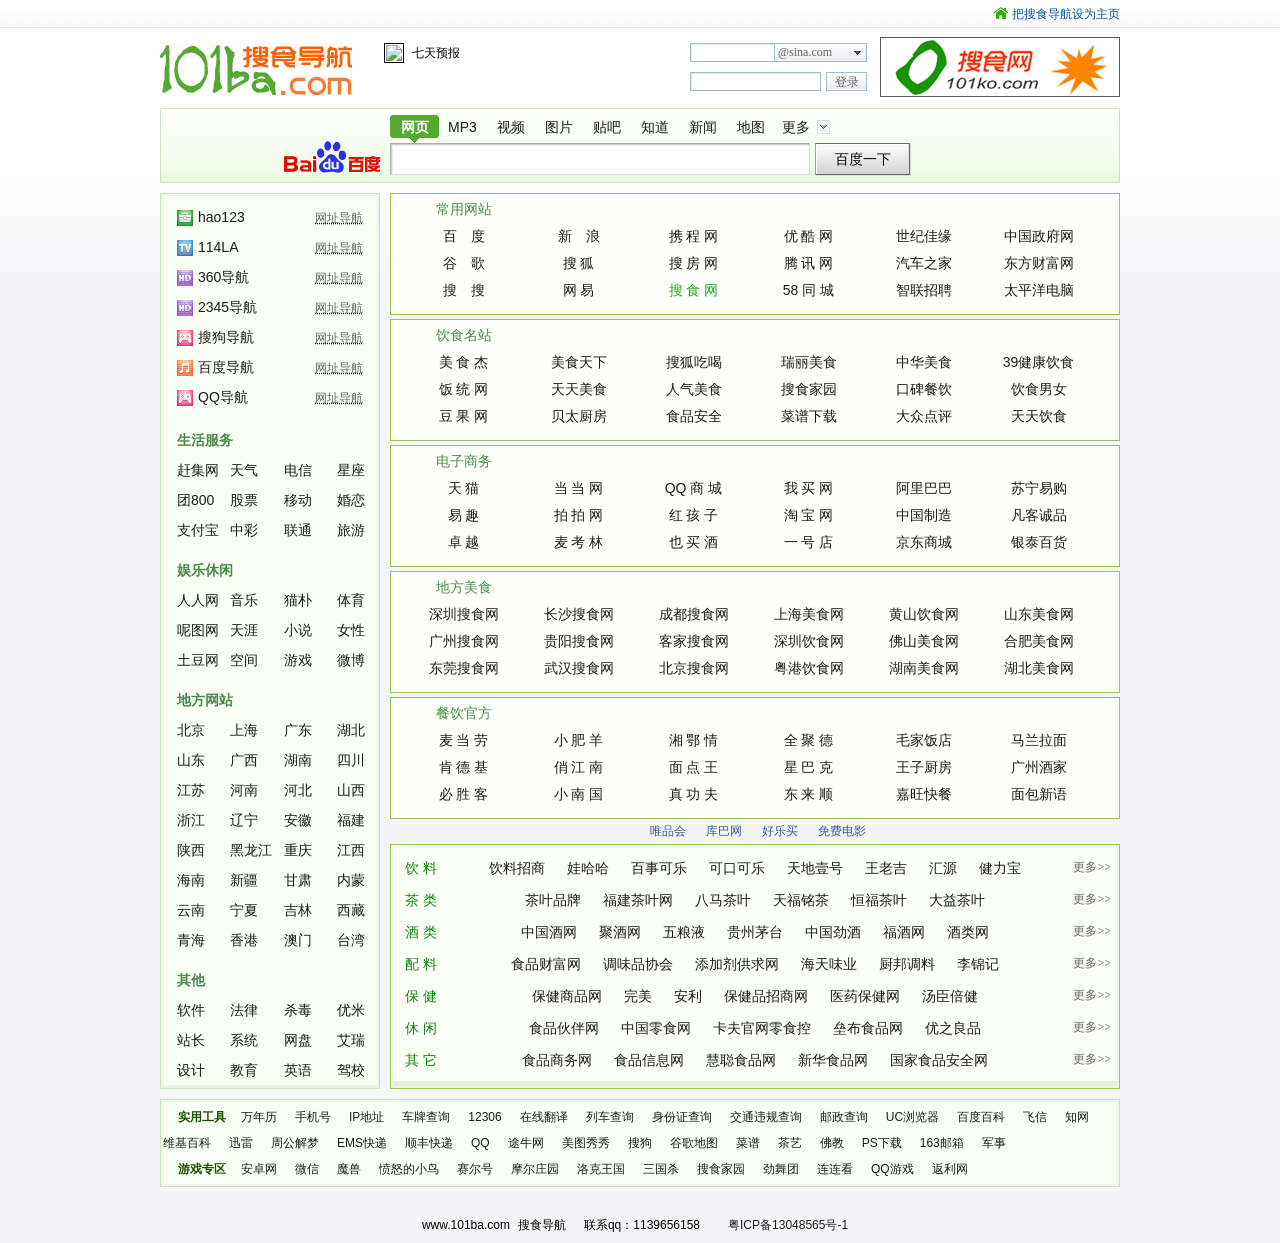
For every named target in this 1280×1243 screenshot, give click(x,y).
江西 (351, 850)
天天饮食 (1039, 416)
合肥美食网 (1039, 641)
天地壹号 (815, 868)
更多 (796, 127)
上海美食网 (809, 614)
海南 (191, 880)
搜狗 (640, 1143)
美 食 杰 (464, 362)
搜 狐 (579, 263)
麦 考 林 (579, 542)
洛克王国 (601, 1169)
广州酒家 (1039, 767)
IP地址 (366, 1117)
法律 (244, 1010)
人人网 (198, 600)
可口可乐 (737, 868)
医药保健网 (865, 996)
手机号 (313, 1117)
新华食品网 (833, 1060)
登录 (847, 82)
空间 (244, 660)
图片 (559, 127)
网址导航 (339, 218)
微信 (307, 1169)
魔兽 (349, 1169)
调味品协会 (638, 964)
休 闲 (421, 1028)
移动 (298, 500)
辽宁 (244, 820)
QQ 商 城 (694, 488)
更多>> (1092, 867)
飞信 (1035, 1117)
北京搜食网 (694, 668)
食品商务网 (557, 1060)
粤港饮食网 (809, 668)
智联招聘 (924, 290)
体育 (351, 600)
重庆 (298, 850)
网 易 (579, 290)
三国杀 (661, 1169)
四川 (351, 760)
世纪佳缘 (924, 236)
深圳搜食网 (464, 614)
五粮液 (684, 932)
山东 (191, 760)
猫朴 (298, 600)
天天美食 (579, 389)
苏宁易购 (1039, 488)
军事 (994, 1143)
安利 (688, 996)
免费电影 (842, 831)
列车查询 (610, 1117)
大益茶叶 (957, 900)
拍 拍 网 (579, 515)
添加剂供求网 (737, 964)
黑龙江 (251, 850)
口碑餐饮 (924, 389)
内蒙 (351, 880)
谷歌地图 (694, 1143)
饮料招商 (517, 868)
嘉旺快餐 (924, 794)
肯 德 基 (464, 767)
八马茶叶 (723, 900)
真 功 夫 (694, 794)
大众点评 (924, 416)
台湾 (351, 940)
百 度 (464, 236)
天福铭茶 (801, 900)
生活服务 (205, 440)
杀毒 (298, 1010)
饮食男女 (1039, 389)
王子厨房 (924, 767)
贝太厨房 (579, 416)
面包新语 (1039, 794)
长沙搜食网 (579, 614)
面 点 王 (694, 767)
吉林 (298, 910)
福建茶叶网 (638, 900)
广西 (244, 760)
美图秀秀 (586, 1143)
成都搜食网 (694, 614)
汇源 (943, 868)
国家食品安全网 (939, 1060)
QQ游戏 (892, 1169)
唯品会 (668, 831)
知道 (655, 127)
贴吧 (607, 127)
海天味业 (829, 964)
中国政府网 (1039, 236)
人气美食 (694, 389)
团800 (195, 500)
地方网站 (205, 700)
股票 (244, 500)
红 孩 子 (694, 515)
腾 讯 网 (809, 263)
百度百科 (981, 1117)
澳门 (298, 940)
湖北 (351, 730)
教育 (244, 1070)
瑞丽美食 (809, 362)
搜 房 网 (694, 263)
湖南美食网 (924, 668)
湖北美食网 (1039, 668)
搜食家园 (809, 389)
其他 (191, 980)
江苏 (191, 790)
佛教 (832, 1143)
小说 (298, 630)
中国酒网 (549, 932)
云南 (191, 910)
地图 (751, 127)
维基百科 (187, 1143)
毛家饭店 (924, 740)
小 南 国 (579, 794)
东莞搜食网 (464, 668)
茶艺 (790, 1143)
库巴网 (724, 831)
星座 (351, 470)
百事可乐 (659, 868)
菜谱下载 (809, 416)
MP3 (462, 127)
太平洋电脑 (1039, 290)
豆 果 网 (464, 416)
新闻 (703, 127)
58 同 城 (808, 290)
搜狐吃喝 (694, 362)
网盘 (298, 1040)
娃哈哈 (588, 868)
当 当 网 (579, 488)
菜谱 (748, 1143)
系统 (244, 1040)
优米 (351, 1010)
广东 (298, 730)
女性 (351, 630)
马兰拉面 (1039, 740)
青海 (191, 940)
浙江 (191, 820)
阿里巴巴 (924, 488)
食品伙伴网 (564, 1028)
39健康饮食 (1039, 362)
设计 (191, 1070)
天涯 (244, 630)
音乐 (244, 600)
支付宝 (198, 530)
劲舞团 (781, 1169)
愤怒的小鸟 (409, 1169)
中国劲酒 (833, 932)
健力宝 (1000, 868)
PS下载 (882, 1143)
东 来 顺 (809, 794)
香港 (244, 940)
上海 (244, 730)
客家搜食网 (694, 641)
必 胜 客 (464, 794)
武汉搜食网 (579, 668)
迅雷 (241, 1143)
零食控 (790, 1028)
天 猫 (464, 488)
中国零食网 (656, 1028)
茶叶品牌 (553, 900)
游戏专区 (202, 1169)
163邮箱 (942, 1143)
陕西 (191, 850)
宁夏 (244, 910)
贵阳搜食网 (579, 641)
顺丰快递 (429, 1143)
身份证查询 (682, 1117)
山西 (351, 790)
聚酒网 (620, 932)
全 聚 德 (809, 740)
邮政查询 (844, 1117)
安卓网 (259, 1169)
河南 (244, 790)
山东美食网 (1039, 614)
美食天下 (579, 362)
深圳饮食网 (809, 641)
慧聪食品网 (741, 1060)
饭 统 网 (464, 389)
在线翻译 (544, 1117)
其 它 (421, 1060)
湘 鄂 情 (694, 740)
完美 (638, 996)
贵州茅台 (755, 932)
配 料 (421, 964)
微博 (351, 660)
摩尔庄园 (535, 1169)
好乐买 (780, 831)
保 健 (421, 996)
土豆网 (198, 660)
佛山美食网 (924, 641)
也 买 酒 (694, 542)
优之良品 (953, 1028)
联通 (298, 530)
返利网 (950, 1169)
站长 (191, 1040)
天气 (244, 470)
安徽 (298, 820)
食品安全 (694, 416)
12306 (484, 1117)
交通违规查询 (766, 1117)
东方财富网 (1039, 263)
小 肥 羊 (579, 740)
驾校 (351, 1070)
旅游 (351, 530)
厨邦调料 (907, 964)
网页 (415, 127)
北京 (191, 730)
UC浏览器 (912, 1117)
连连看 (835, 1169)
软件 (191, 1010)
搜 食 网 (694, 290)
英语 (298, 1070)
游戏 (298, 660)
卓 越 (464, 542)
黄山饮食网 (924, 614)
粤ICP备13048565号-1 (788, 1225)
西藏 (351, 910)
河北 (298, 790)
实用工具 (202, 1117)
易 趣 (464, 515)
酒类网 (968, 932)
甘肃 (298, 880)
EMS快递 (362, 1143)
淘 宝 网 (809, 515)
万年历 (259, 1117)
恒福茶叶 (879, 900)
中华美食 (924, 362)
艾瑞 (351, 1040)
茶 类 (421, 900)
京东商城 (924, 542)
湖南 (298, 760)
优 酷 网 (809, 236)
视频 (511, 127)
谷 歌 (464, 263)
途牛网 (526, 1143)
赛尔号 (475, 1169)
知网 (1077, 1117)
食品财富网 (546, 964)
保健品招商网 (766, 996)
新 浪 (579, 236)
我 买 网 (809, 488)
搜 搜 (464, 290)
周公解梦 (295, 1143)
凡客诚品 (1039, 515)
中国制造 (924, 515)
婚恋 (351, 500)
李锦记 (978, 964)
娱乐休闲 (205, 570)
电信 (298, 470)
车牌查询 (426, 1117)
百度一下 (863, 159)
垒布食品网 (868, 1028)
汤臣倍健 (950, 996)
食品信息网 (649, 1060)
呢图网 (198, 630)
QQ (480, 1143)
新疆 (244, 880)
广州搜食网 (464, 641)
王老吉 (886, 868)
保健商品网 (567, 996)
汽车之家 (924, 263)
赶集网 (198, 470)
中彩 (244, 530)
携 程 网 (694, 236)
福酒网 (904, 932)
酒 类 (421, 932)
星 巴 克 (809, 767)
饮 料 (421, 868)
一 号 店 (809, 542)
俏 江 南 (579, 767)
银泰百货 (1039, 542)
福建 (351, 820)
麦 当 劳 (464, 740)
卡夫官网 (741, 1028)
